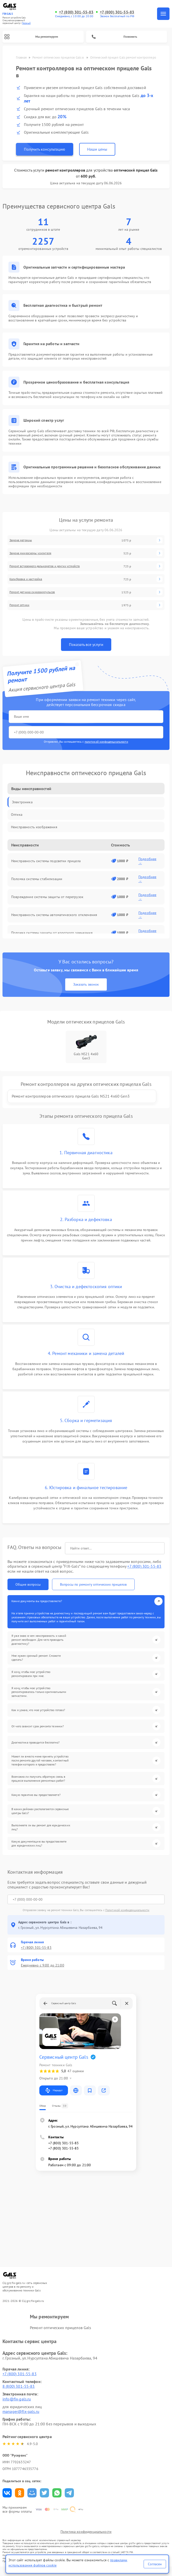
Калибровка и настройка (25, 579)
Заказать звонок (86, 984)
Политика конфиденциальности (86, 2541)
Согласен (155, 2564)
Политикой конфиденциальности (127, 1920)
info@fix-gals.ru (16, 2408)
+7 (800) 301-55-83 (76, 12)
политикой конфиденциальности (106, 741)
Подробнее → (147, 861)
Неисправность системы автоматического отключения (54, 915)
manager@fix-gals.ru (20, 2420)
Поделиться (7, 2502)
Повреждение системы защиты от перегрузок (47, 897)
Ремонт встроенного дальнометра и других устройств (44, 566)
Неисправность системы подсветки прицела (46, 861)
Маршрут (53, 2100)
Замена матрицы (20, 540)
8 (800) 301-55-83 (18, 2395)
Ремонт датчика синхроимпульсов (32, 592)
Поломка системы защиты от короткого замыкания (52, 932)
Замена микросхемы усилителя (30, 553)
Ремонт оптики (19, 605)
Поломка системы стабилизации (36, 879)
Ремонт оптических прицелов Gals (60, 2337)
